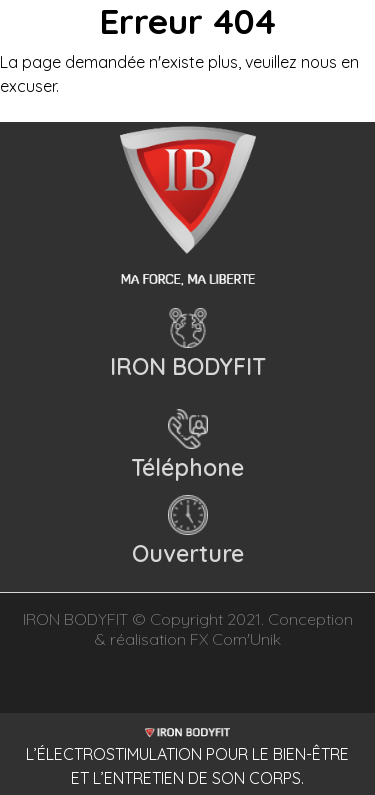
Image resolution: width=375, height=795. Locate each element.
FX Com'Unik (235, 639)
